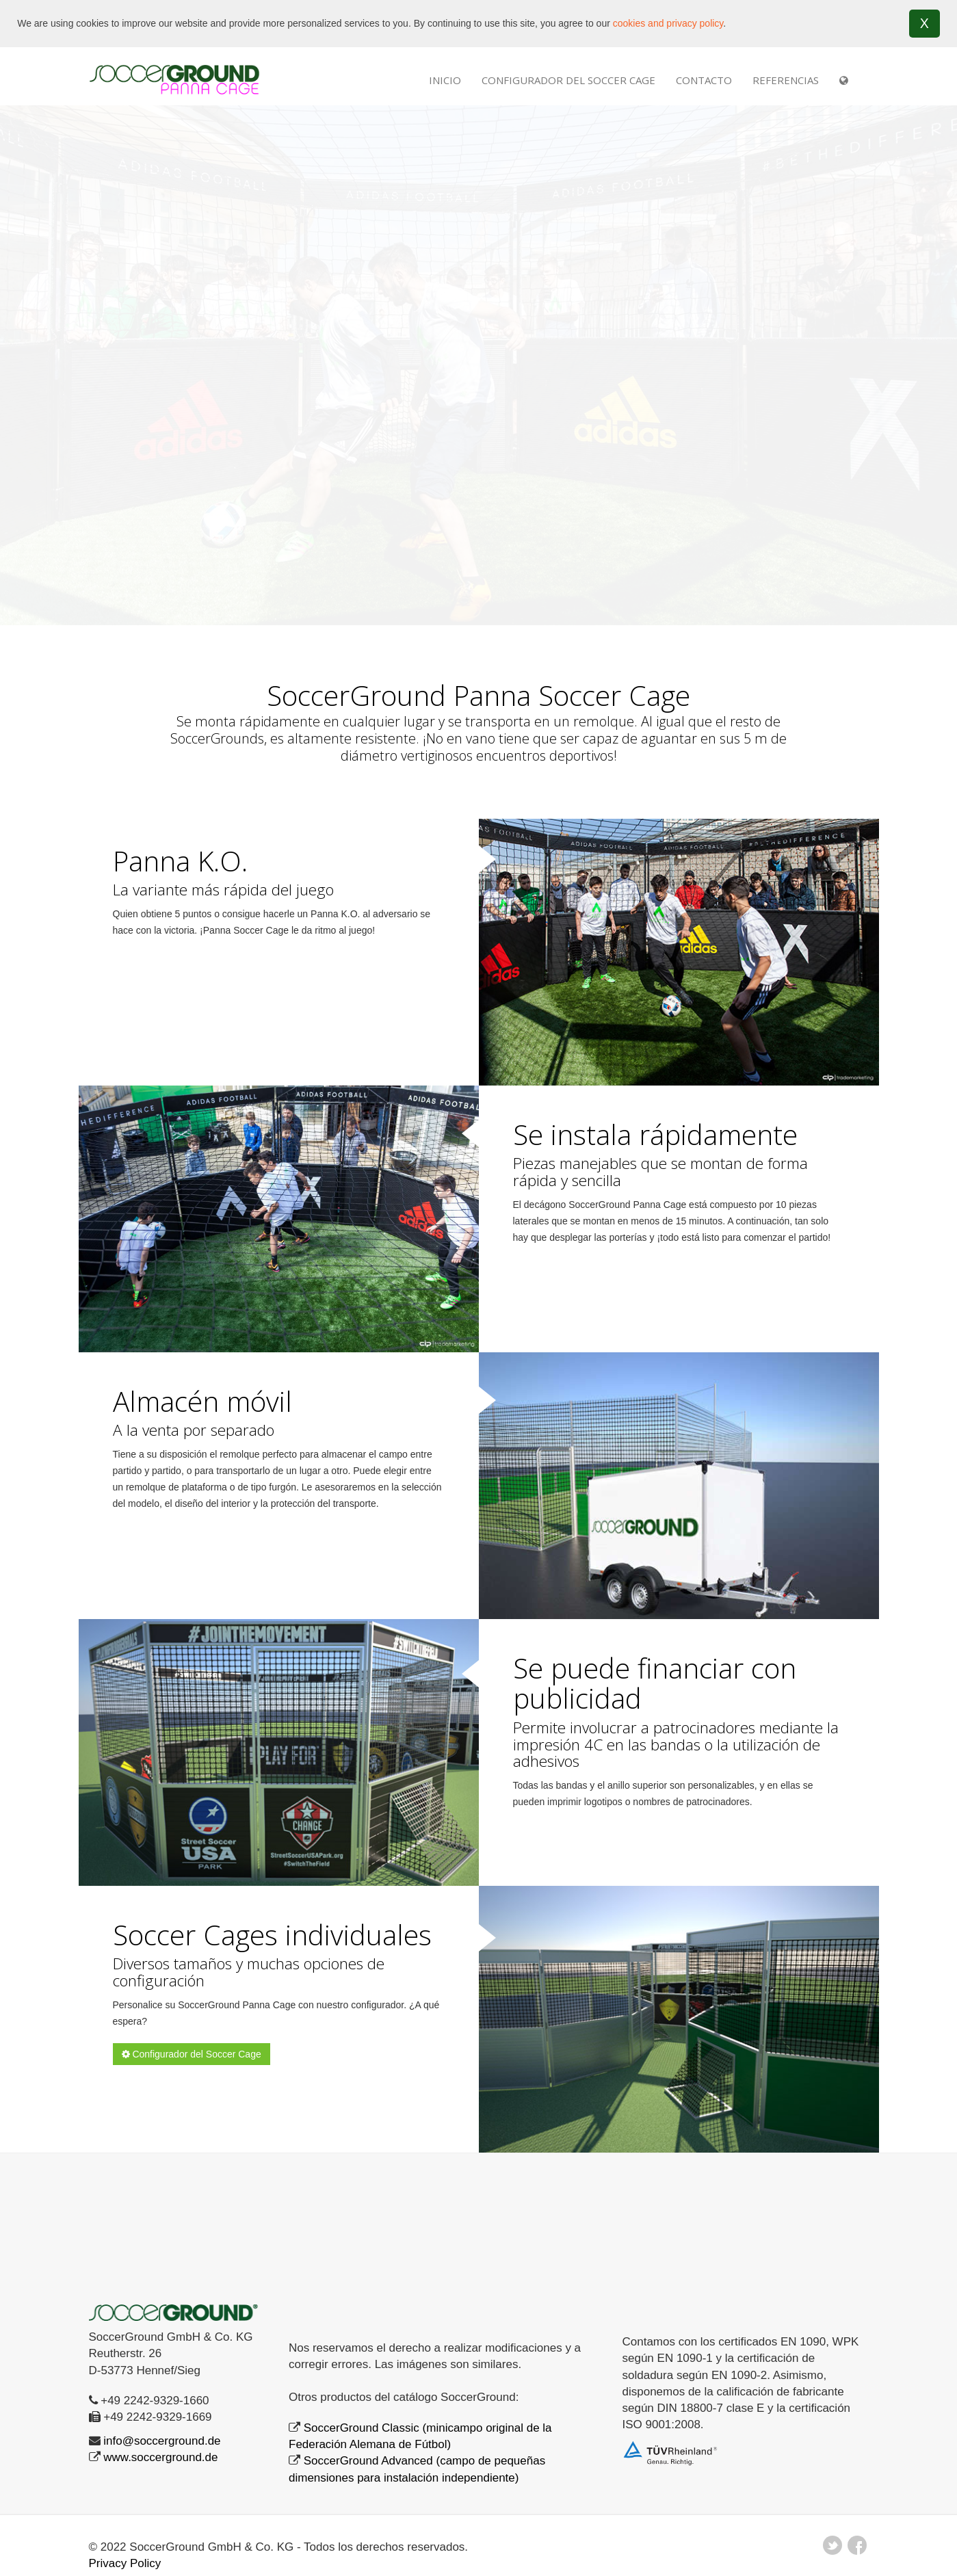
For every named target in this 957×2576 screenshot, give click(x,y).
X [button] (924, 23)
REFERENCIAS (785, 80)
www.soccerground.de (160, 2457)
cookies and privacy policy (668, 23)
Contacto (704, 80)
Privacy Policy (125, 2563)
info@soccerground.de (161, 2440)
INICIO (445, 80)
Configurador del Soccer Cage (568, 80)
